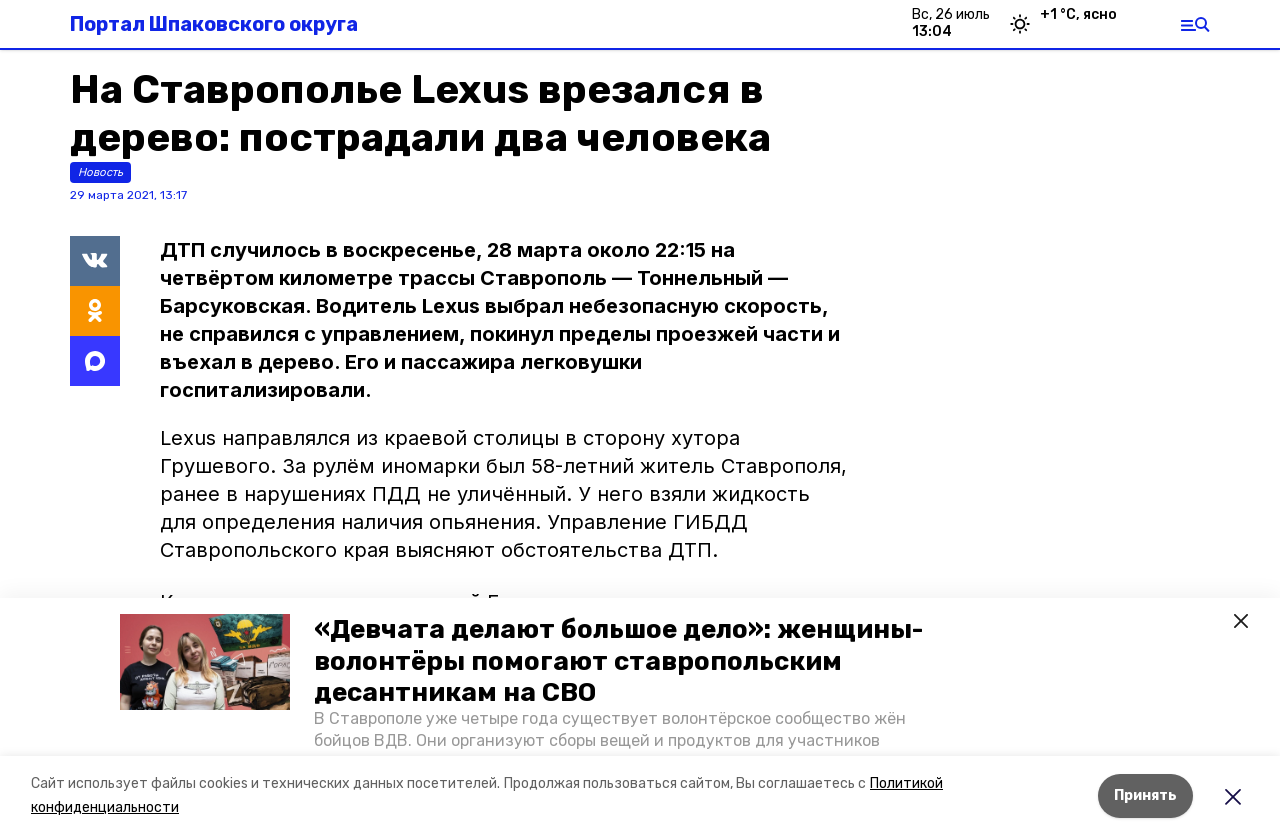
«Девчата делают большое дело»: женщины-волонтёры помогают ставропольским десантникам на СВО (618, 660)
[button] (205, 662)
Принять (1145, 795)
